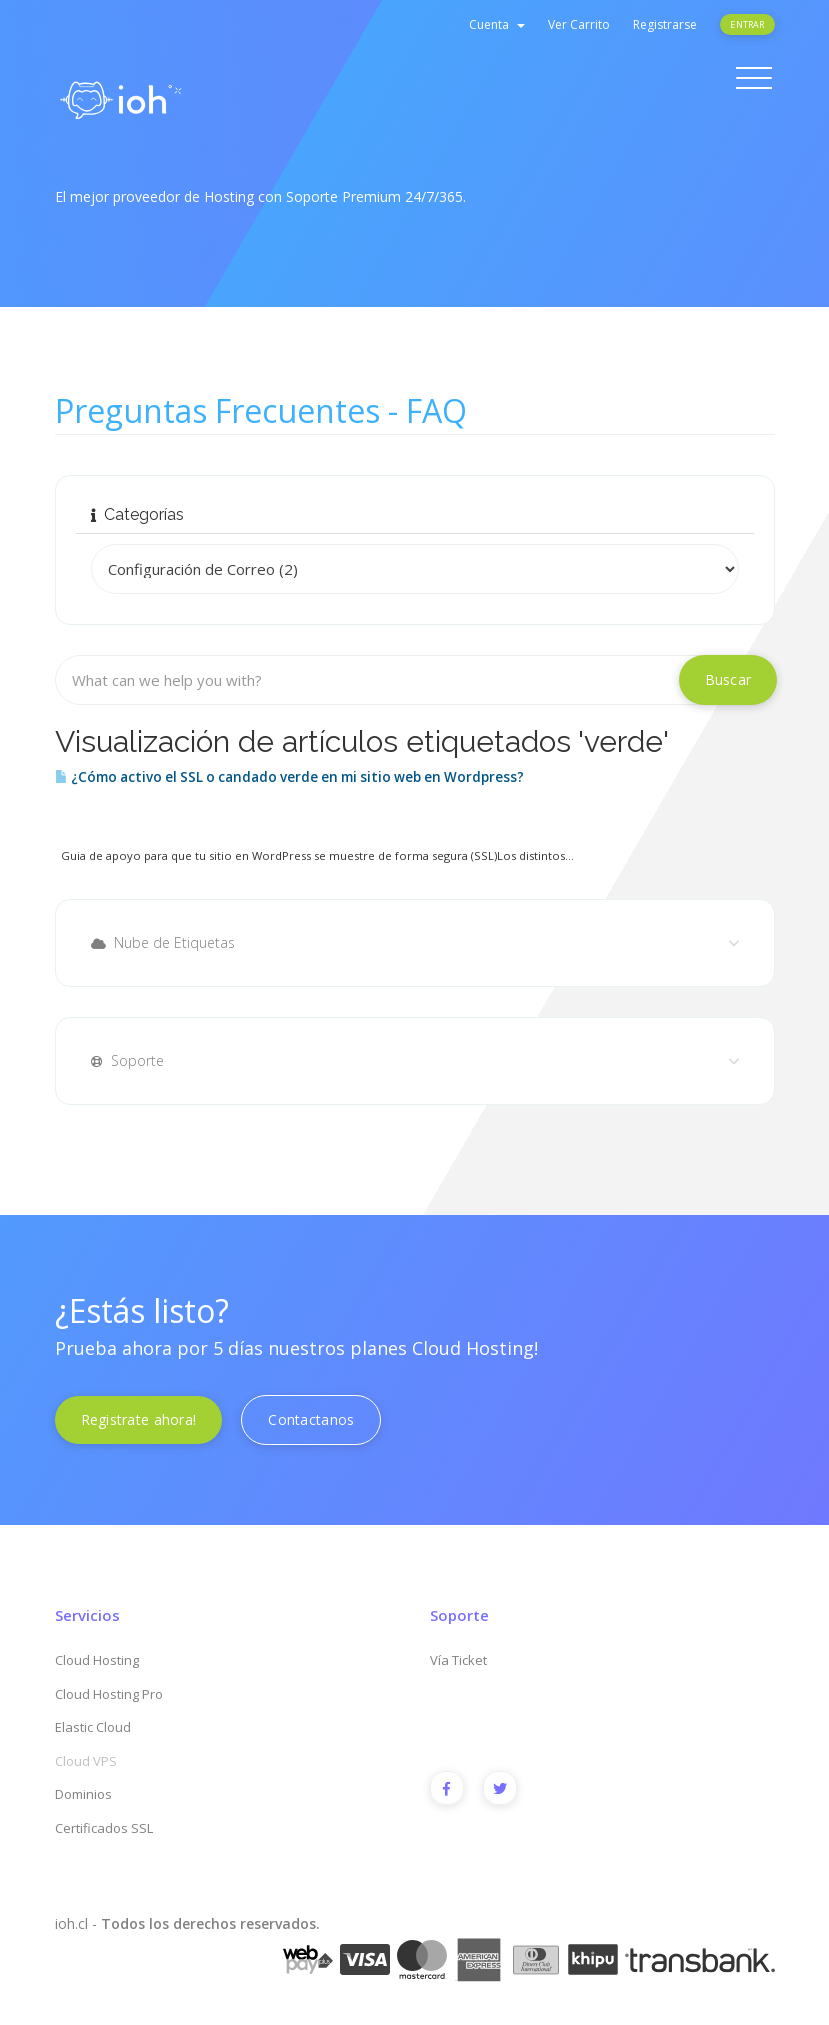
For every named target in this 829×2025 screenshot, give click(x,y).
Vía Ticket (458, 1660)
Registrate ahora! (139, 1419)
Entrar (747, 24)
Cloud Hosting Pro (109, 1694)
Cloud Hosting (97, 1660)
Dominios (83, 1794)
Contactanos (311, 1419)
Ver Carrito (579, 24)
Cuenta (497, 24)
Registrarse (665, 24)
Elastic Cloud (93, 1727)
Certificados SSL (104, 1828)
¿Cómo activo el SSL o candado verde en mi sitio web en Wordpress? (289, 777)
